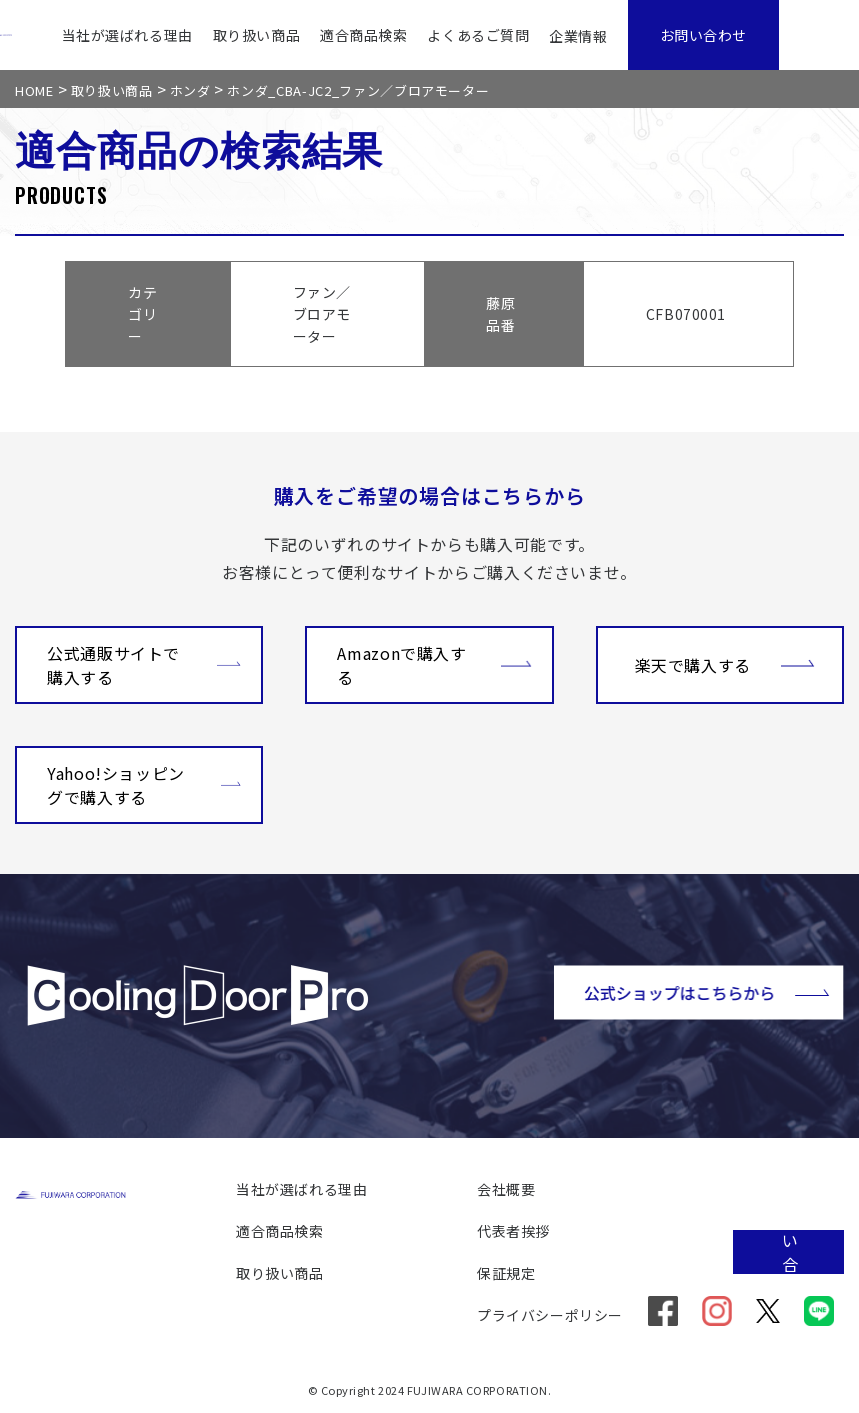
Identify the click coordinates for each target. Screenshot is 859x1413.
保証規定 (506, 1273)
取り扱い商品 (256, 35)
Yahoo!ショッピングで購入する (144, 785)
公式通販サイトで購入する (144, 665)
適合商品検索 (363, 35)
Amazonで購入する (434, 665)
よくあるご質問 (478, 35)
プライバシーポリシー (550, 1315)
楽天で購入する (725, 663)
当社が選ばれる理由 (127, 35)
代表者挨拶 (513, 1231)
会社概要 (506, 1189)
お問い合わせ (703, 35)
